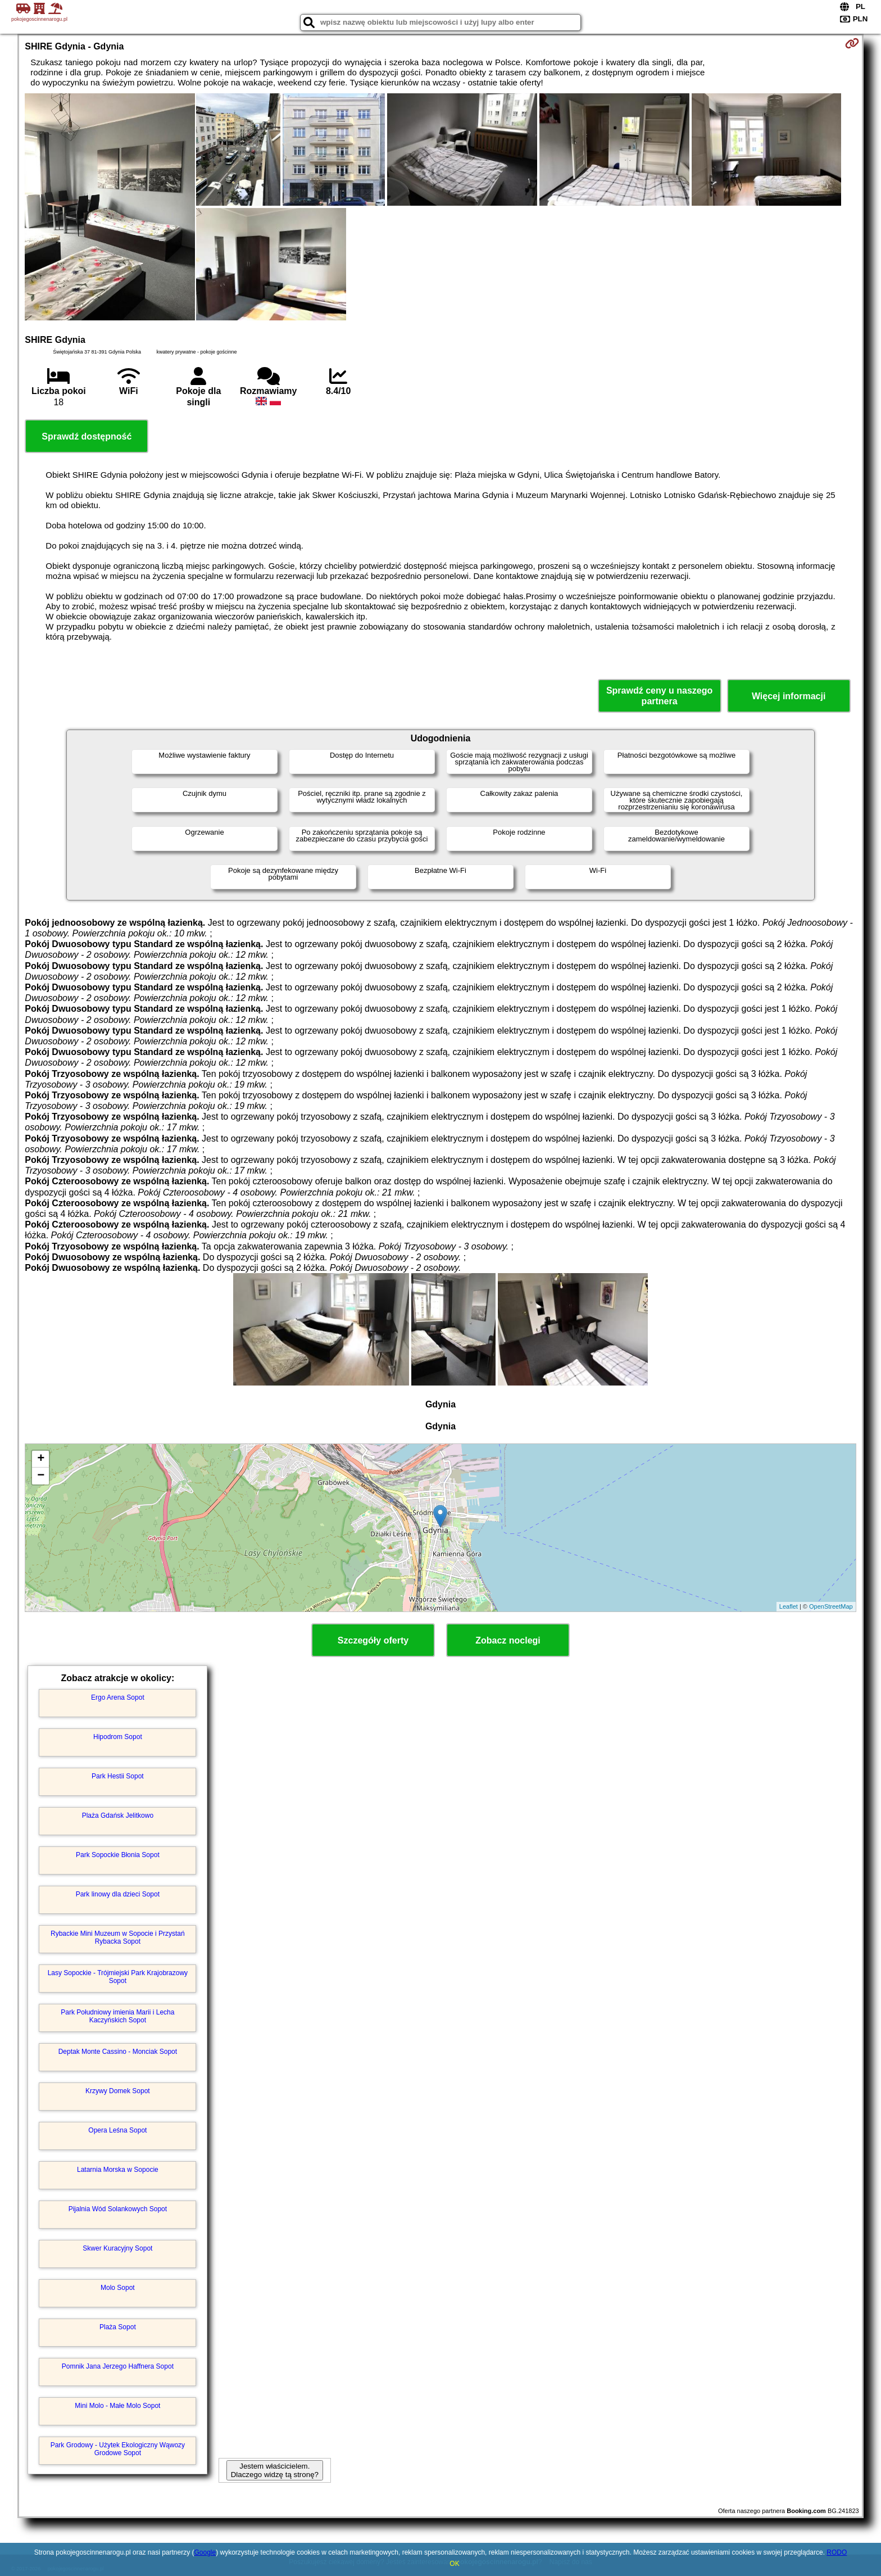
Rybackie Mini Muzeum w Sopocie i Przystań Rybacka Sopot (118, 1937)
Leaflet (788, 1606)
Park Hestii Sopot (118, 1776)
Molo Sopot (118, 2288)
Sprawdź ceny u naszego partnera (659, 696)
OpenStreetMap (831, 1606)
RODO (836, 2552)
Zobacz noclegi (508, 1640)
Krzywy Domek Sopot (117, 2091)
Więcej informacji (788, 696)
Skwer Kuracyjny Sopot (117, 2248)
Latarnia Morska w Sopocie (117, 2170)
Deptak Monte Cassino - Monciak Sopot (117, 2052)
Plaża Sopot (117, 2327)
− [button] (40, 1476)
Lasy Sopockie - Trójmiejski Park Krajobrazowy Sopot (118, 1977)
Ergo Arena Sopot (117, 1697)
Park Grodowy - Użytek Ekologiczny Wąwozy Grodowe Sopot (118, 2449)
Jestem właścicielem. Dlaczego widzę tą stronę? (275, 2470)
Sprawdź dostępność (86, 436)
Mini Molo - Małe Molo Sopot (117, 2406)
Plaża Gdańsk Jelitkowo (117, 1815)
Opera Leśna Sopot (117, 2130)
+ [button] (40, 1459)
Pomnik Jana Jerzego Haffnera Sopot (118, 2366)
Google (205, 2552)
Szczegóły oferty (373, 1640)
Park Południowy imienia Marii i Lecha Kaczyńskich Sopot (117, 2016)
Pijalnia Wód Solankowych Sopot (118, 2209)
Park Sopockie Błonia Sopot (118, 1855)
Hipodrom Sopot (117, 1737)
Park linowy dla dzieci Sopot (118, 1894)
